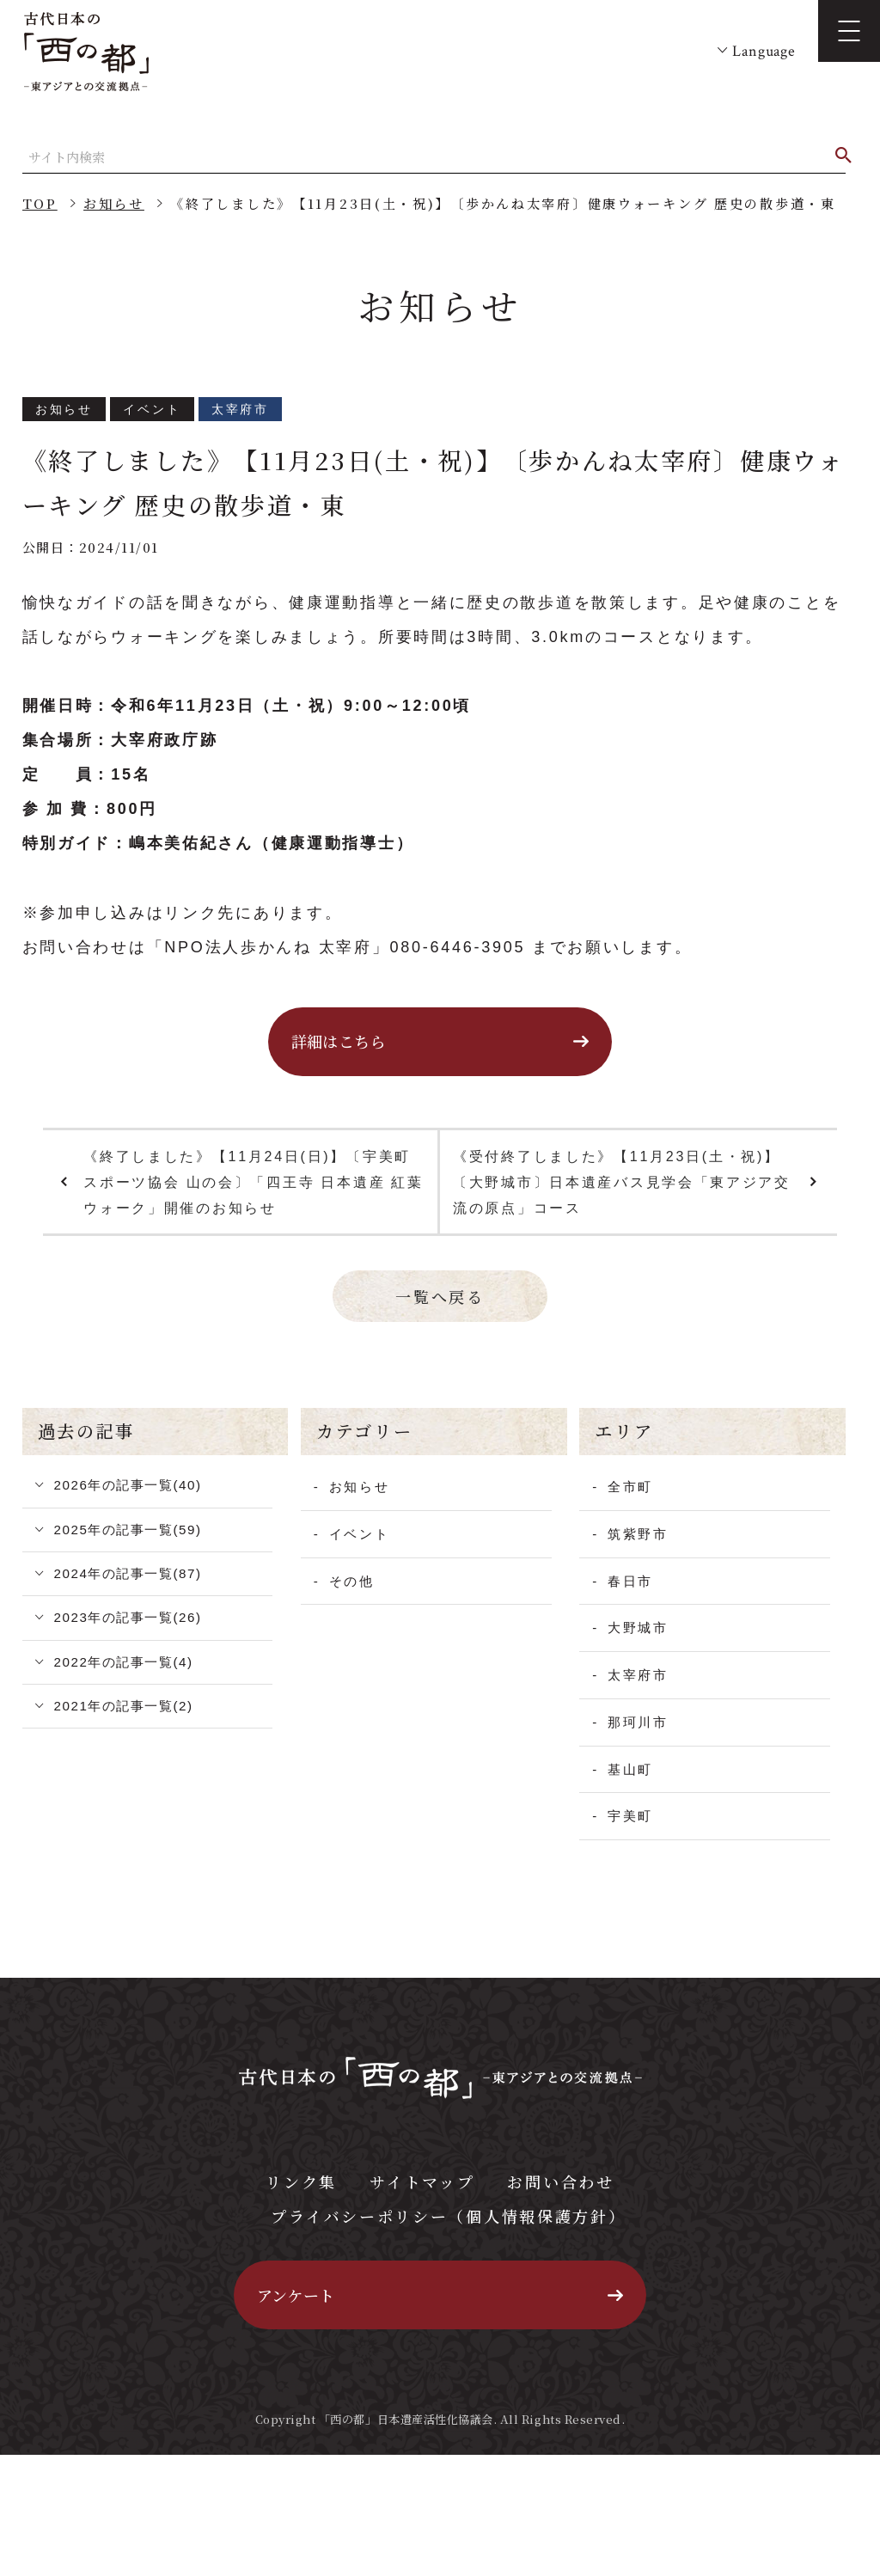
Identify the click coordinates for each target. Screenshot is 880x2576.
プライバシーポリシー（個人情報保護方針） (448, 2216)
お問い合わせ (560, 2181)
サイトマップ (422, 2181)
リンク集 (301, 2181)
